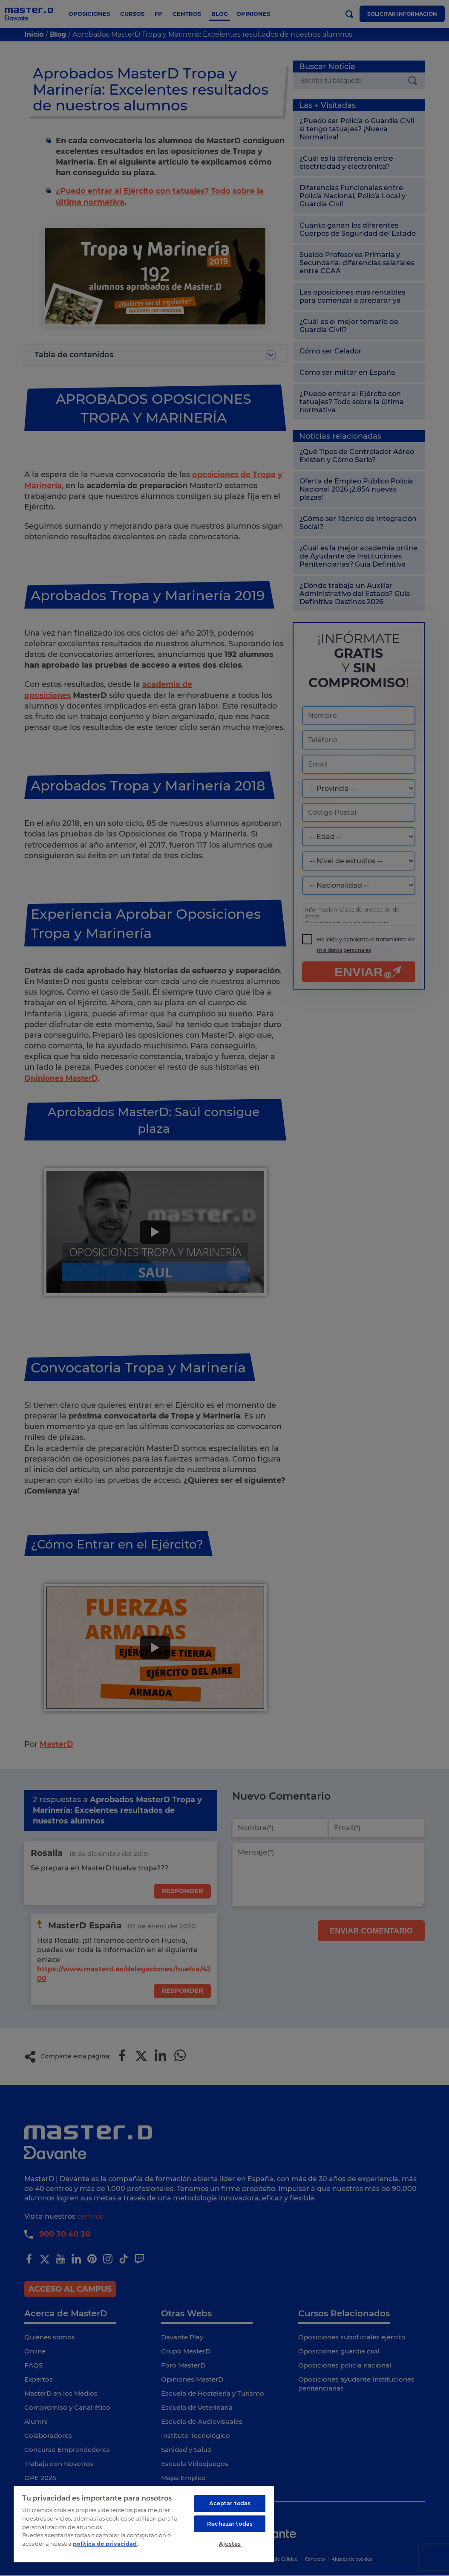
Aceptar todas (230, 2501)
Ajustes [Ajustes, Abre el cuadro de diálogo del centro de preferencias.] (230, 2543)
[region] (144, 2523)
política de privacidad (105, 2541)
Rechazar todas (230, 2522)
